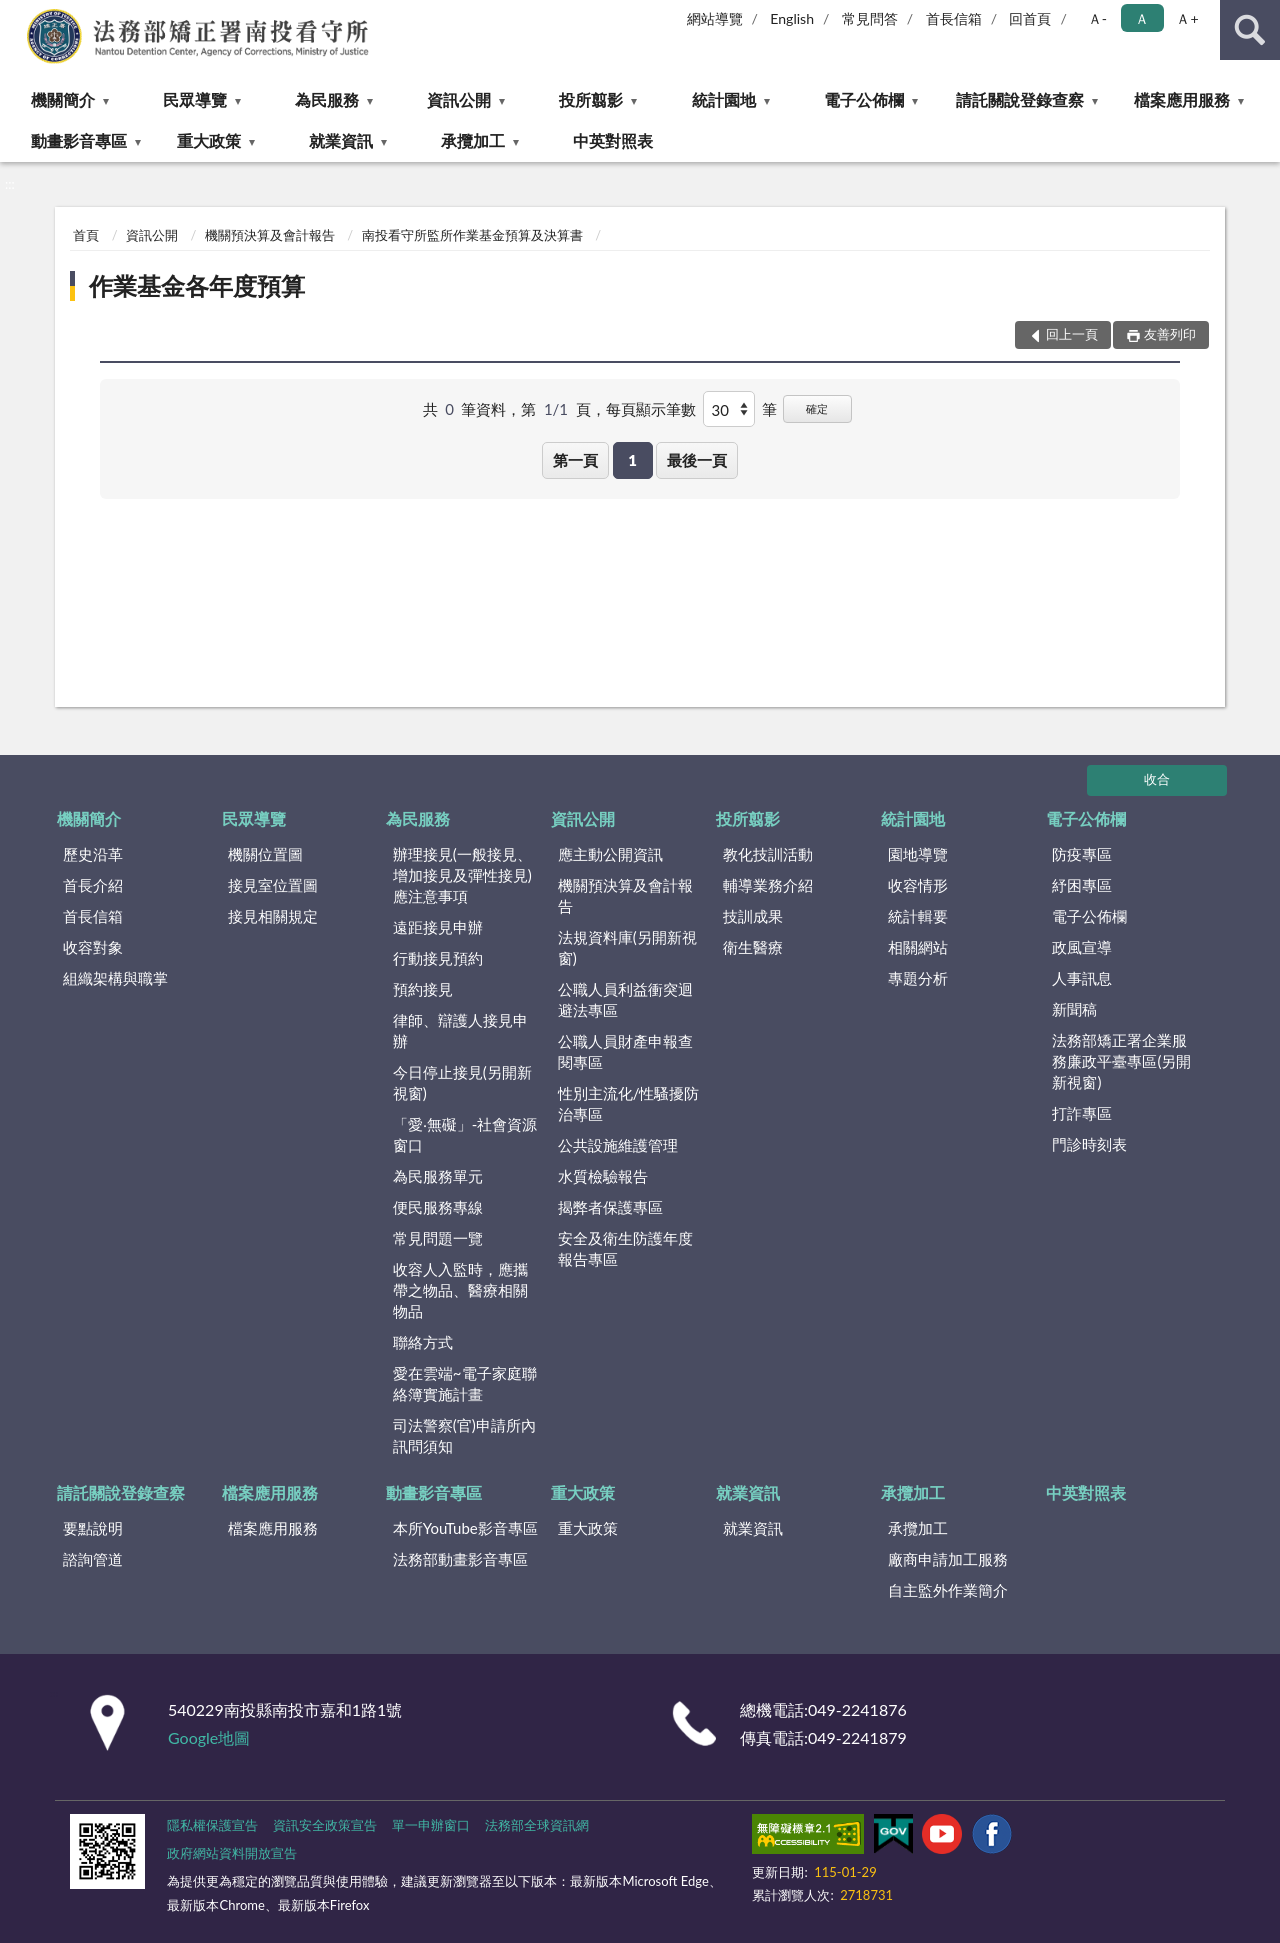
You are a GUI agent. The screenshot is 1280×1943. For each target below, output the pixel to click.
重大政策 (209, 140)
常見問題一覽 (438, 1238)
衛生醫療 (753, 947)
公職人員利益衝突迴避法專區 (625, 999)
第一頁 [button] (575, 460)
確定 (817, 408)
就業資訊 (341, 140)
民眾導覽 (195, 99)
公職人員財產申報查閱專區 (625, 1051)
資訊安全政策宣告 (325, 1825)
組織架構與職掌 (115, 978)
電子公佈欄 (864, 99)
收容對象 (93, 947)
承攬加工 (473, 140)
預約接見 (423, 989)
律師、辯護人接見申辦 (460, 1030)
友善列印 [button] (1170, 334)
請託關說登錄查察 (1020, 99)
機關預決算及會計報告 (270, 235)
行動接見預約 (438, 958)
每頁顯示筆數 (651, 409)
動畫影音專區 (79, 140)
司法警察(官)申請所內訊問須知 (464, 1435)
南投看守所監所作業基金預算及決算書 (472, 235)
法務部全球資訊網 (537, 1825)
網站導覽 (715, 18)
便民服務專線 (438, 1207)
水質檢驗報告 (603, 1176)
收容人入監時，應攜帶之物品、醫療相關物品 (460, 1290)
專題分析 (918, 978)
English (792, 18)
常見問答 (870, 18)
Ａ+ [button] (1187, 18)
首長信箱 (954, 18)
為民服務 (327, 99)
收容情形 (918, 885)
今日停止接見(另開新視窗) (462, 1082)
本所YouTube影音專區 (465, 1528)
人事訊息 (1082, 978)
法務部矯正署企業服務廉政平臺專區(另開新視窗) (1121, 1061)
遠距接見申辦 (438, 927)
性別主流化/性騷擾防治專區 (629, 1103)
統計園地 (724, 99)
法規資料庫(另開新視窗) (627, 947)
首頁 (86, 235)
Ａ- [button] (1097, 18)
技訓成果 (753, 916)
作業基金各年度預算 (197, 285)
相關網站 (918, 947)
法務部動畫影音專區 (460, 1559)
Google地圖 (209, 1737)
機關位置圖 (265, 854)
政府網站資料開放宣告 (232, 1853)
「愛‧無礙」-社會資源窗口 (465, 1134)
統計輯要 (918, 916)
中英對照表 (613, 140)
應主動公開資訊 (610, 854)
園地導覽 (918, 854)
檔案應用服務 (1182, 99)
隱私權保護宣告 (212, 1825)
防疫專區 (1082, 854)
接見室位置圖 (273, 885)
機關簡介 (63, 99)
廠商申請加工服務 (948, 1559)
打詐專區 (1082, 1113)
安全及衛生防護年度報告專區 (625, 1248)
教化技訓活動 (768, 854)
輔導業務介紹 (768, 885)
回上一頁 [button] (1072, 334)
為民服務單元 (438, 1176)
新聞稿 (1074, 1009)
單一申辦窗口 (431, 1825)
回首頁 (1030, 18)
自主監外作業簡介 (948, 1590)
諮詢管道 (93, 1559)
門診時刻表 (1089, 1144)
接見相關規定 (273, 916)
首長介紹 (93, 885)
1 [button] (632, 460)
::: (16, 15)
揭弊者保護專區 (610, 1207)
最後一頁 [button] (697, 460)
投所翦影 (591, 99)
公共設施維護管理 (618, 1145)
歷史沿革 (93, 854)
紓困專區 (1082, 885)
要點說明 (93, 1528)
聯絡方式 (423, 1342)
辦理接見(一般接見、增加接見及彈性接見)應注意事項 (462, 875)
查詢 (1250, 30)
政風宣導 (1082, 947)
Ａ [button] (1142, 18)
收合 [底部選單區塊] (1157, 779)
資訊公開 (459, 99)
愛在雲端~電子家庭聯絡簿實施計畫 (465, 1383)
